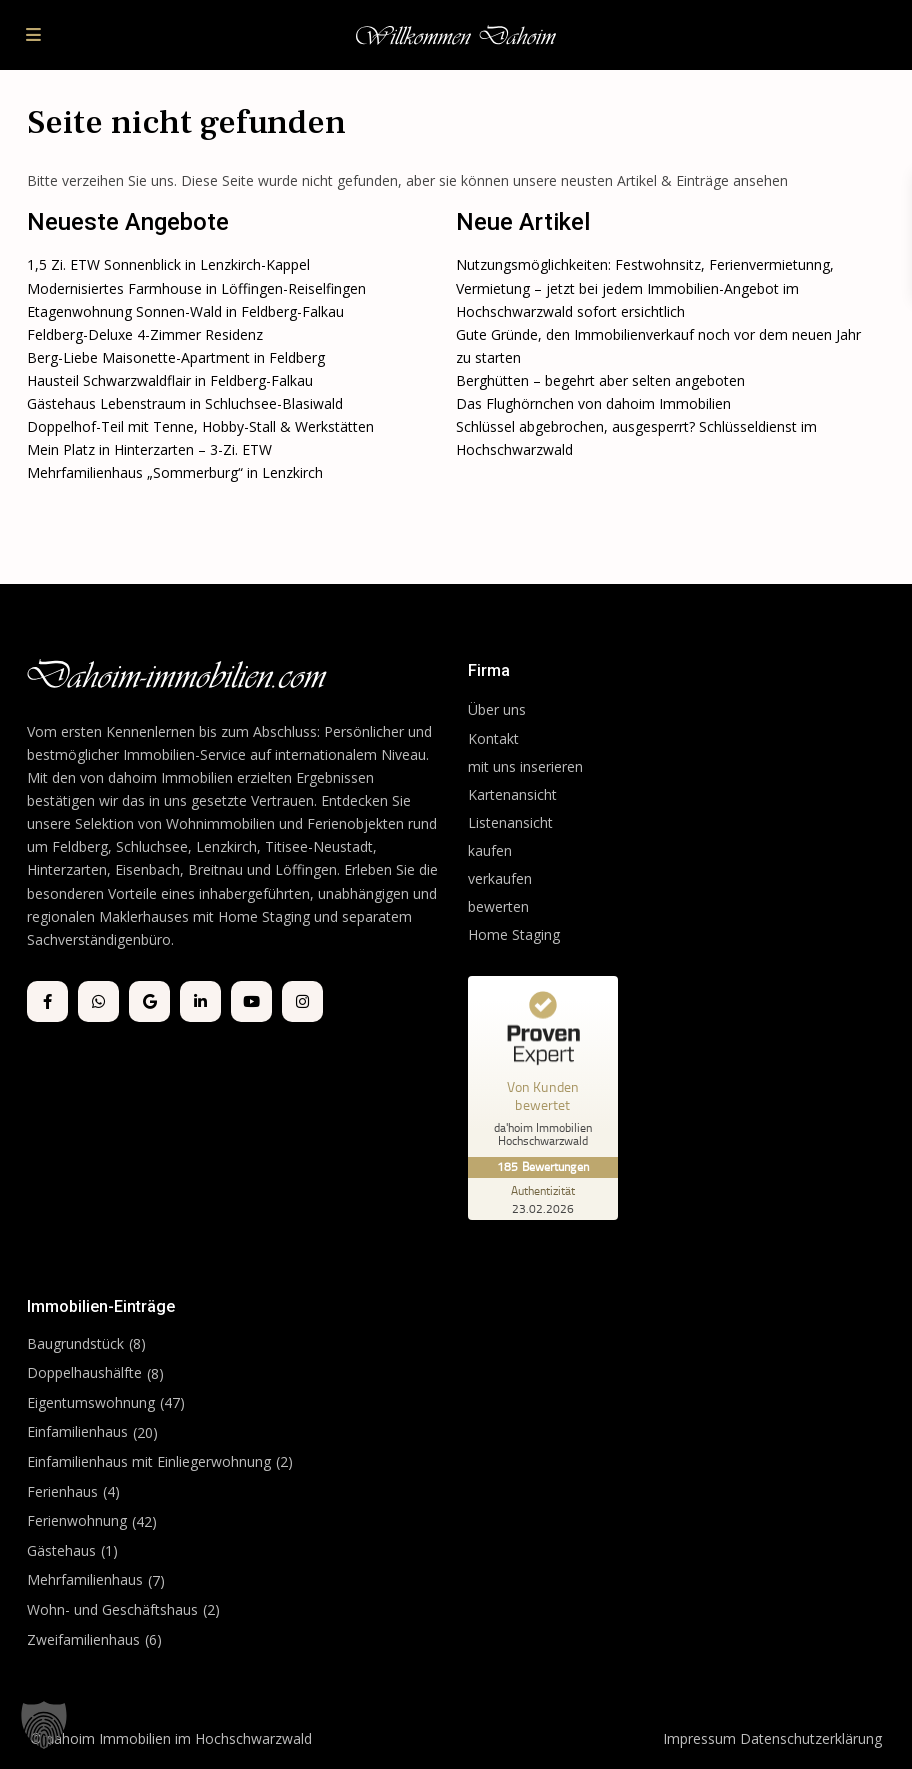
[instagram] (302, 1001)
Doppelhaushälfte (84, 1372)
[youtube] (251, 1001)
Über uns (497, 709)
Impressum (699, 1738)
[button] (44, 1725)
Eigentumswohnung (91, 1402)
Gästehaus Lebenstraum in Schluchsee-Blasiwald (185, 403)
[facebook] (47, 1001)
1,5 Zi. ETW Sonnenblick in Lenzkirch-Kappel (168, 264)
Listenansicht (512, 822)
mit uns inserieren (525, 766)
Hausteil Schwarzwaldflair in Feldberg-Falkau (170, 380)
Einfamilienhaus (77, 1431)
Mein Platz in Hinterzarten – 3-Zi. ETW (149, 449)
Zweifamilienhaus (83, 1639)
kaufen (490, 850)
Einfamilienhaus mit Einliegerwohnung (149, 1461)
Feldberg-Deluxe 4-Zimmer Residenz (145, 334)
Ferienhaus (62, 1491)
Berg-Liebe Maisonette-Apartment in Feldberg (176, 357)
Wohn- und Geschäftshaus (112, 1609)
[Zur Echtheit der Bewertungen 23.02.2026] (543, 1199)
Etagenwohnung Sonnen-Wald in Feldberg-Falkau (185, 311)
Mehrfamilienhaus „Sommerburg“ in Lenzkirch (175, 472)
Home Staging (514, 934)
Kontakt (493, 738)
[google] (149, 1001)
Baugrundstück (75, 1343)
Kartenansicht (512, 794)
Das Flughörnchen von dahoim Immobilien (593, 403)
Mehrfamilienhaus (85, 1579)
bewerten (498, 906)
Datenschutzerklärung (811, 1738)
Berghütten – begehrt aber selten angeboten (600, 380)
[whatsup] (98, 1001)
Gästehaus (61, 1550)
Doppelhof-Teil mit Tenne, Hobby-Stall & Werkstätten (200, 426)
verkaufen (500, 878)
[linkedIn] (200, 1001)
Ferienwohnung (77, 1520)
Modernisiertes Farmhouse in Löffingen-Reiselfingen (196, 288)
